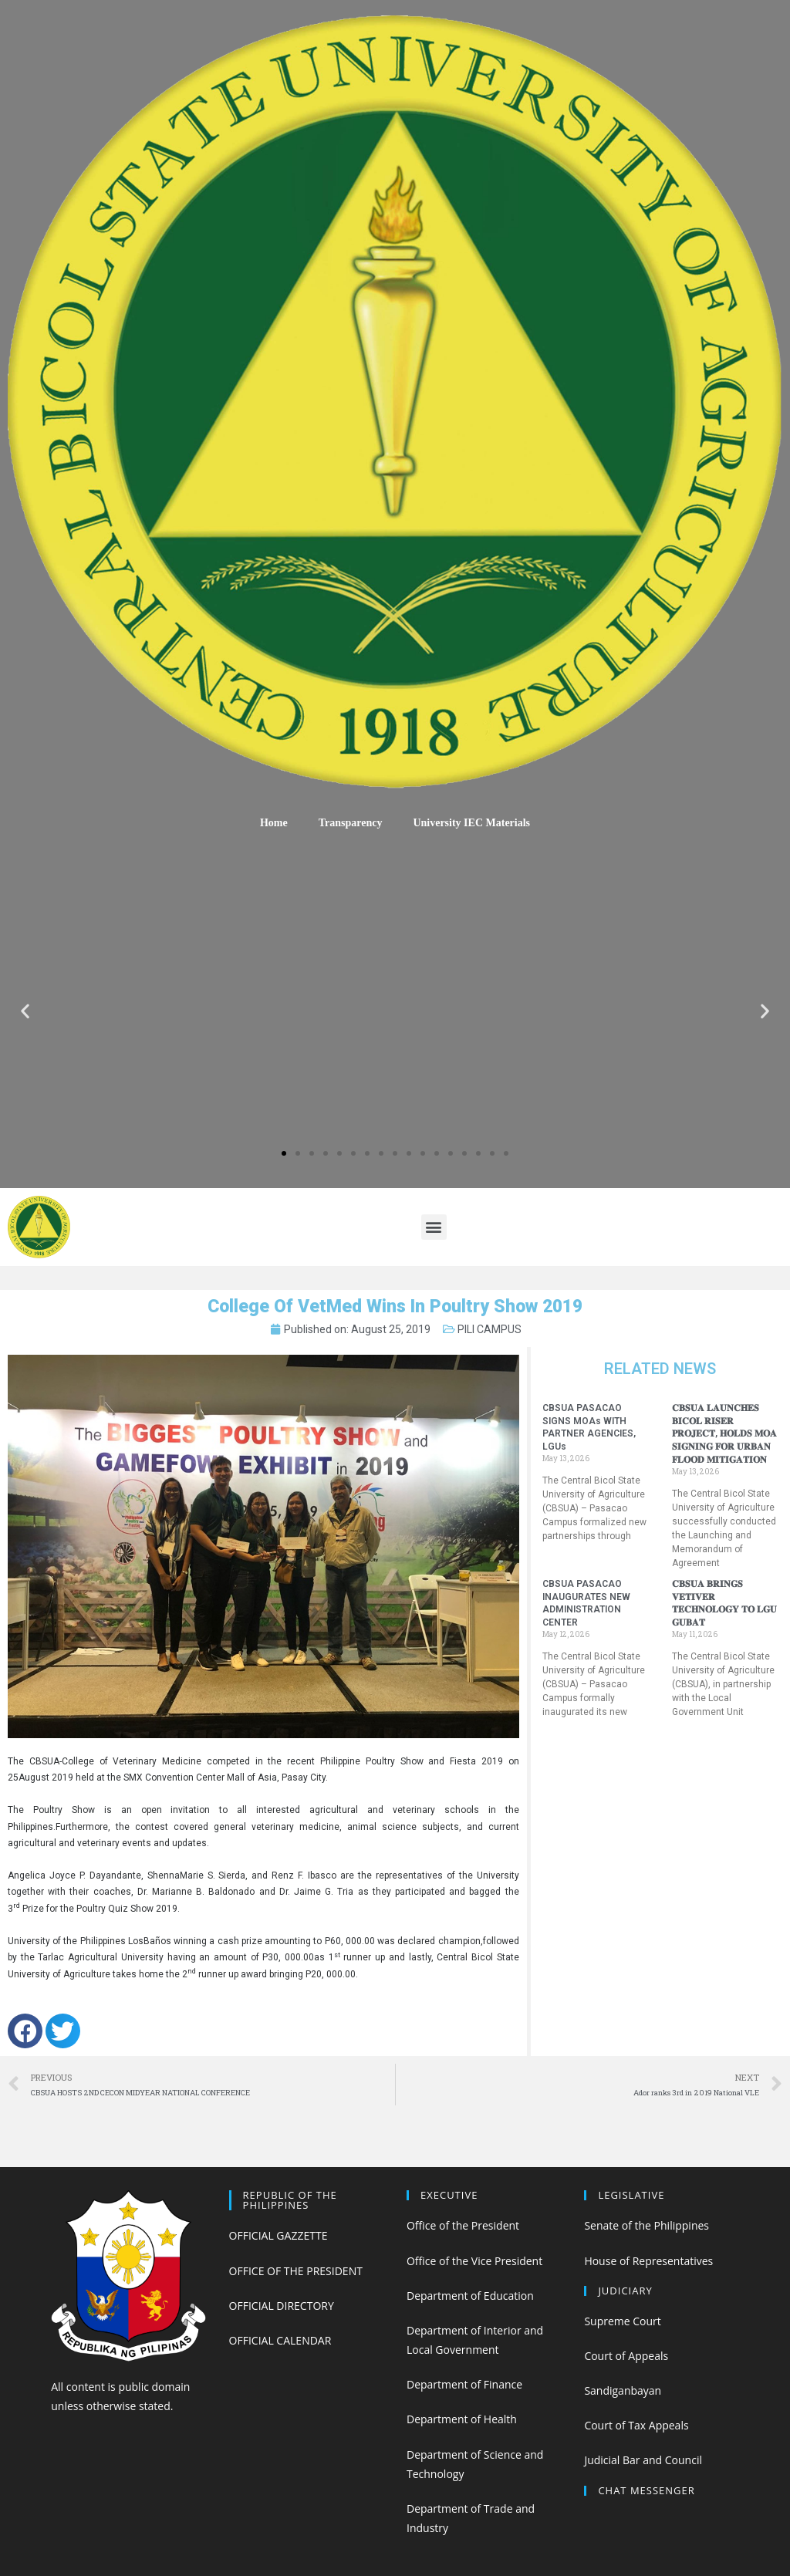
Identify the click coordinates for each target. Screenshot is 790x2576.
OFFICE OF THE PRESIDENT (296, 2271)
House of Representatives (648, 2261)
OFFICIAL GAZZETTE (278, 2235)
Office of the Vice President (474, 2261)
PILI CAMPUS (489, 1329)
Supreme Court (622, 2321)
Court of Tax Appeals (636, 2425)
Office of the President (463, 2225)
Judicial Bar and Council (643, 2460)
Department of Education (470, 2295)
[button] (284, 1153)
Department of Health (462, 2419)
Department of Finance (464, 2384)
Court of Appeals (626, 2355)
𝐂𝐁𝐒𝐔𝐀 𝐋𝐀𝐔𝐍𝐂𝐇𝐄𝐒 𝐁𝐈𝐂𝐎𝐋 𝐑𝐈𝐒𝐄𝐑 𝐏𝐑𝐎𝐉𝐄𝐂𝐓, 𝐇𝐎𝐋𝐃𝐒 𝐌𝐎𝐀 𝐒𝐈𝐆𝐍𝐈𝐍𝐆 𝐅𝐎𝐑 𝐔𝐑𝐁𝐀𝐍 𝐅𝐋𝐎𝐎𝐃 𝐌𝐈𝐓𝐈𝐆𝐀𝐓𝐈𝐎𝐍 (724, 1434)
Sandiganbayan (622, 2390)
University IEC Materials (471, 823)
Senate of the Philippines (646, 2225)
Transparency (351, 823)
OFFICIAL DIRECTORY (281, 2305)
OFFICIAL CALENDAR (280, 2340)
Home (274, 823)
